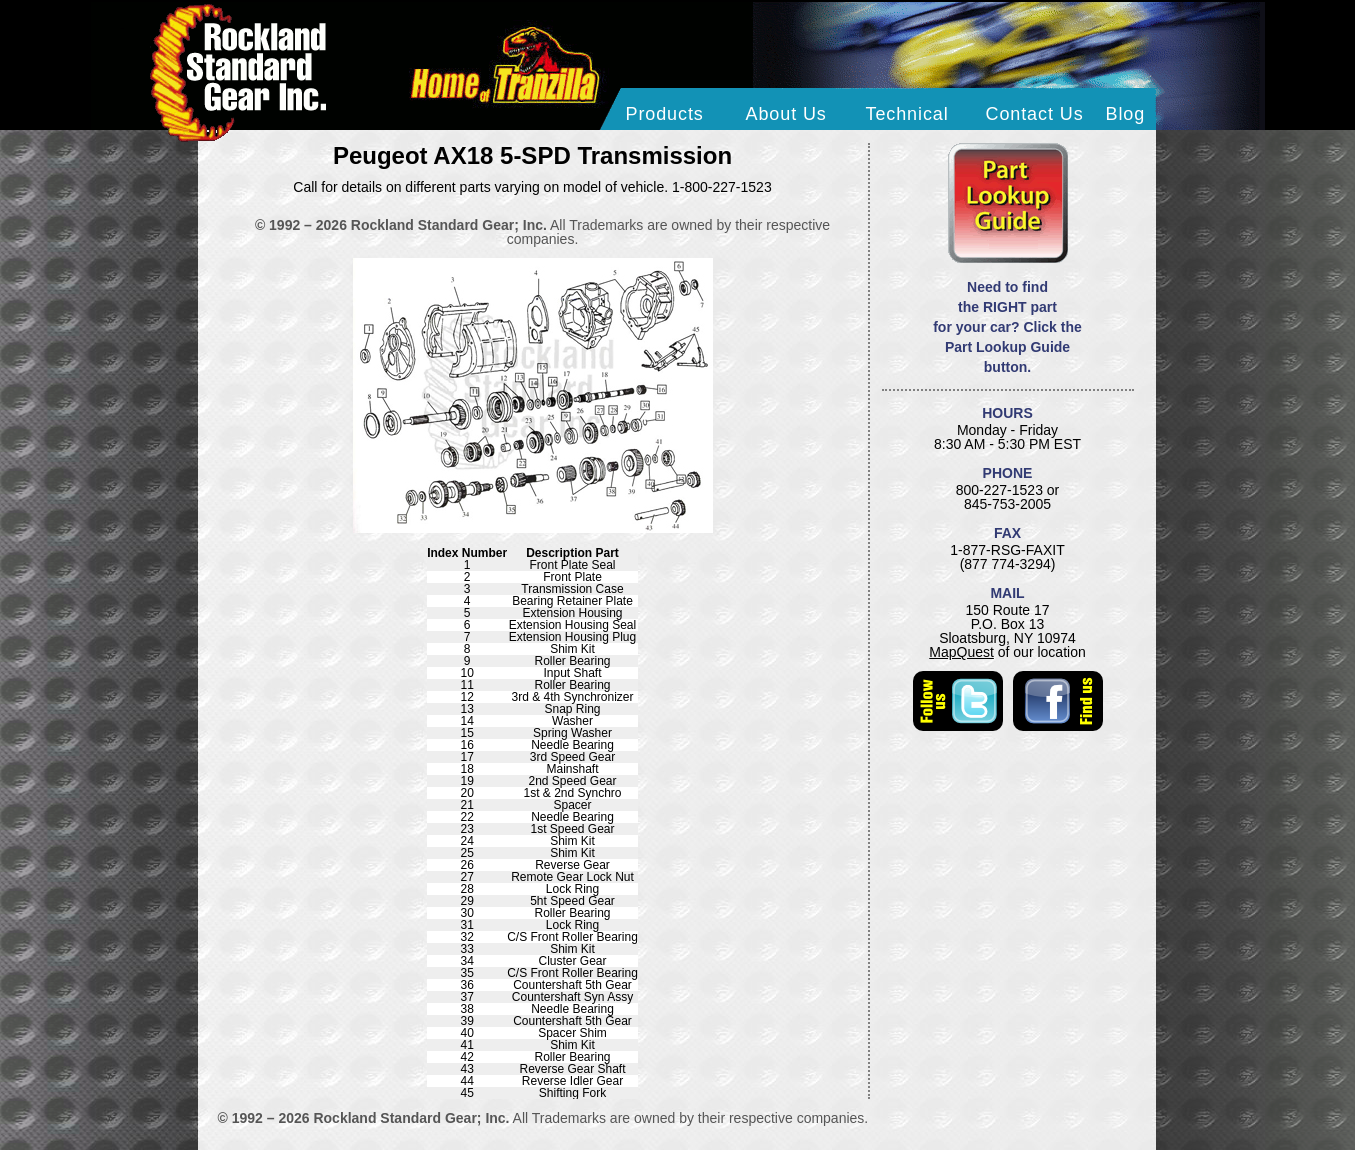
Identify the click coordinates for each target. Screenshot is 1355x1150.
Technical (907, 114)
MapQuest (961, 652)
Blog (1126, 114)
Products (665, 114)
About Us (786, 114)
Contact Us (1035, 114)
